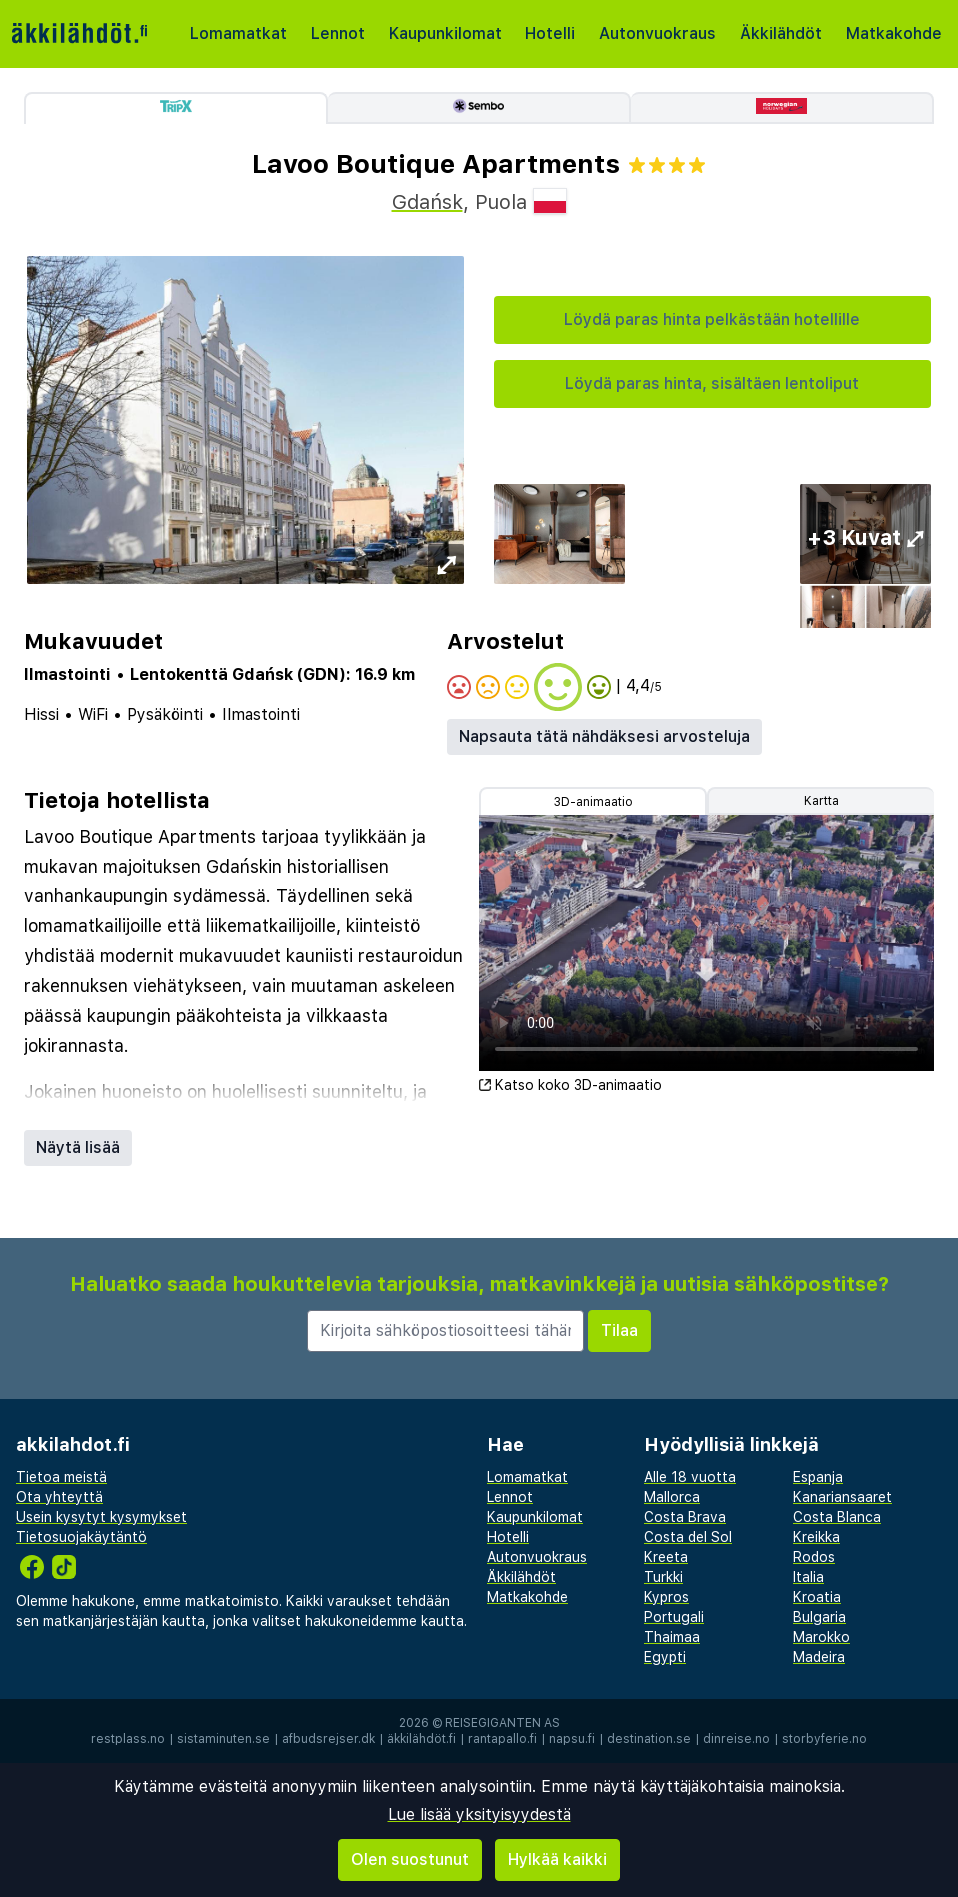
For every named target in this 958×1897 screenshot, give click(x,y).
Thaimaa (672, 1637)
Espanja (818, 1477)
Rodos (814, 1557)
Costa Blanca (837, 1517)
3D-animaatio (593, 802)
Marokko (821, 1637)
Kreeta (666, 1557)
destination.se (649, 1739)
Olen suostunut (410, 1859)
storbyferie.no (824, 1739)
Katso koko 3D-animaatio (570, 1085)
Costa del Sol (688, 1537)
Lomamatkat (238, 33)
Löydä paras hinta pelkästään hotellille (712, 319)
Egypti (665, 1657)
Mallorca (672, 1497)
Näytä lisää (78, 1147)
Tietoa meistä (61, 1477)
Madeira (819, 1657)
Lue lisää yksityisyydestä (479, 1814)
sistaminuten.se (223, 1739)
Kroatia (817, 1597)
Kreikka (816, 1537)
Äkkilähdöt (781, 33)
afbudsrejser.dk (328, 1739)
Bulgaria (819, 1617)
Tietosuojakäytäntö (81, 1537)
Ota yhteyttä (59, 1497)
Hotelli (550, 33)
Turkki (663, 1577)
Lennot (338, 33)
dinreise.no (736, 1739)
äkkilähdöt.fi (421, 1739)
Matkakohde (894, 33)
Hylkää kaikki (557, 1859)
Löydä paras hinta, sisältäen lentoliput (712, 383)
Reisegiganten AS (502, 1723)
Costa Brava (685, 1517)
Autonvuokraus (657, 33)
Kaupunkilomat (445, 33)
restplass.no (128, 1739)
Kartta (821, 801)
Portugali (674, 1617)
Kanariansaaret (842, 1497)
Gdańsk (427, 202)
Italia (808, 1577)
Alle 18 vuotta (690, 1477)
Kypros (666, 1597)
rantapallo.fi (502, 1739)
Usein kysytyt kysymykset (101, 1517)
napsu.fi (572, 1739)
